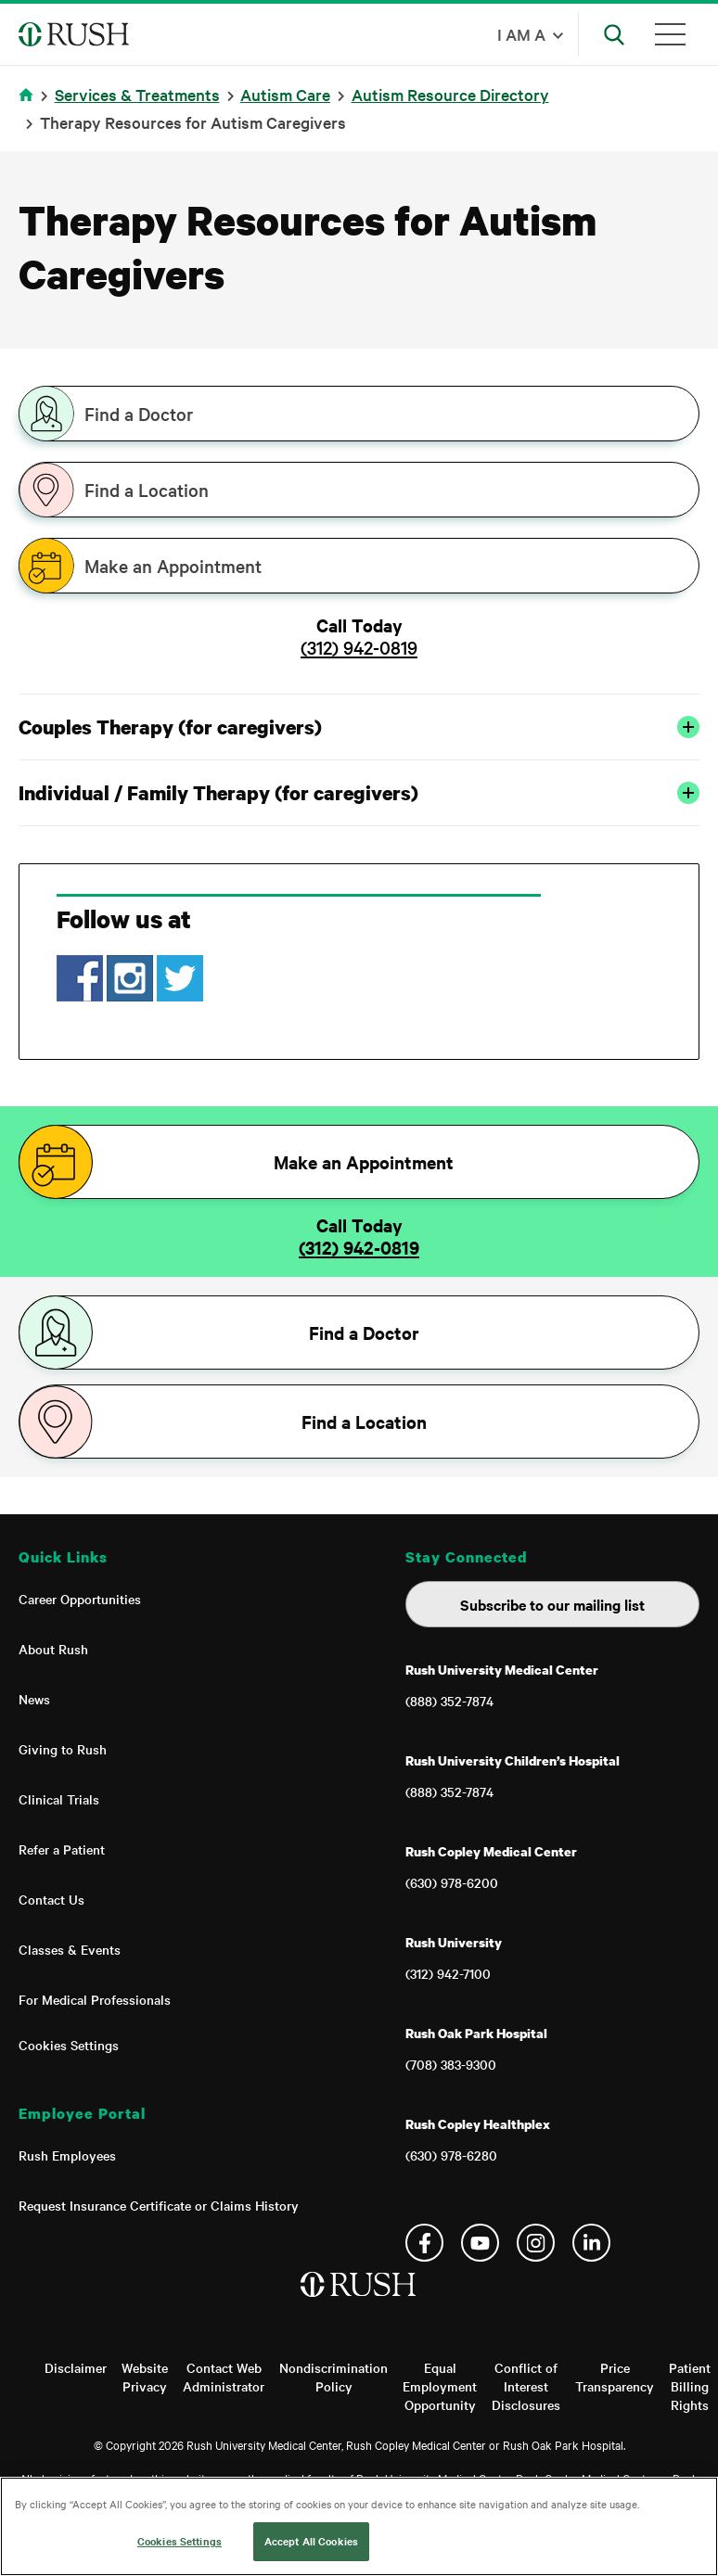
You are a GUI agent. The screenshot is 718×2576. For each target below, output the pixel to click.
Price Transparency (614, 2376)
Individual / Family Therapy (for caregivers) (359, 793)
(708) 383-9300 (450, 2064)
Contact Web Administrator (223, 2376)
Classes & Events (70, 1949)
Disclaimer (76, 2367)
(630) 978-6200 (451, 1882)
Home (29, 106)
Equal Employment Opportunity (440, 2386)
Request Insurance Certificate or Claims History (159, 2205)
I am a (521, 34)
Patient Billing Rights (690, 2386)
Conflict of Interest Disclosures (526, 2386)
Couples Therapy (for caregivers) (359, 727)
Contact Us (51, 1899)
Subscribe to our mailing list (552, 1604)
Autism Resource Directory (450, 94)
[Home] (359, 2303)
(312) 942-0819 (359, 647)
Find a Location (146, 490)
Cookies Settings (69, 2044)
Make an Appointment (173, 566)
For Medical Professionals (95, 1999)
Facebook (424, 2243)
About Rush (53, 1648)
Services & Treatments (137, 94)
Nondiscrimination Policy (333, 2376)
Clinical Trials (59, 1799)
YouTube (480, 2243)
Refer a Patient (62, 1849)
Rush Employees (67, 2155)
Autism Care (285, 94)
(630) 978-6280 (451, 2155)
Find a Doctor (138, 414)
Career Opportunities (80, 1598)
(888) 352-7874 (449, 1700)
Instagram (536, 2243)
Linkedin (591, 2243)
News (34, 1699)
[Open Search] (614, 34)
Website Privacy (145, 2376)
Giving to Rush (63, 1749)
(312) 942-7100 (448, 1973)
